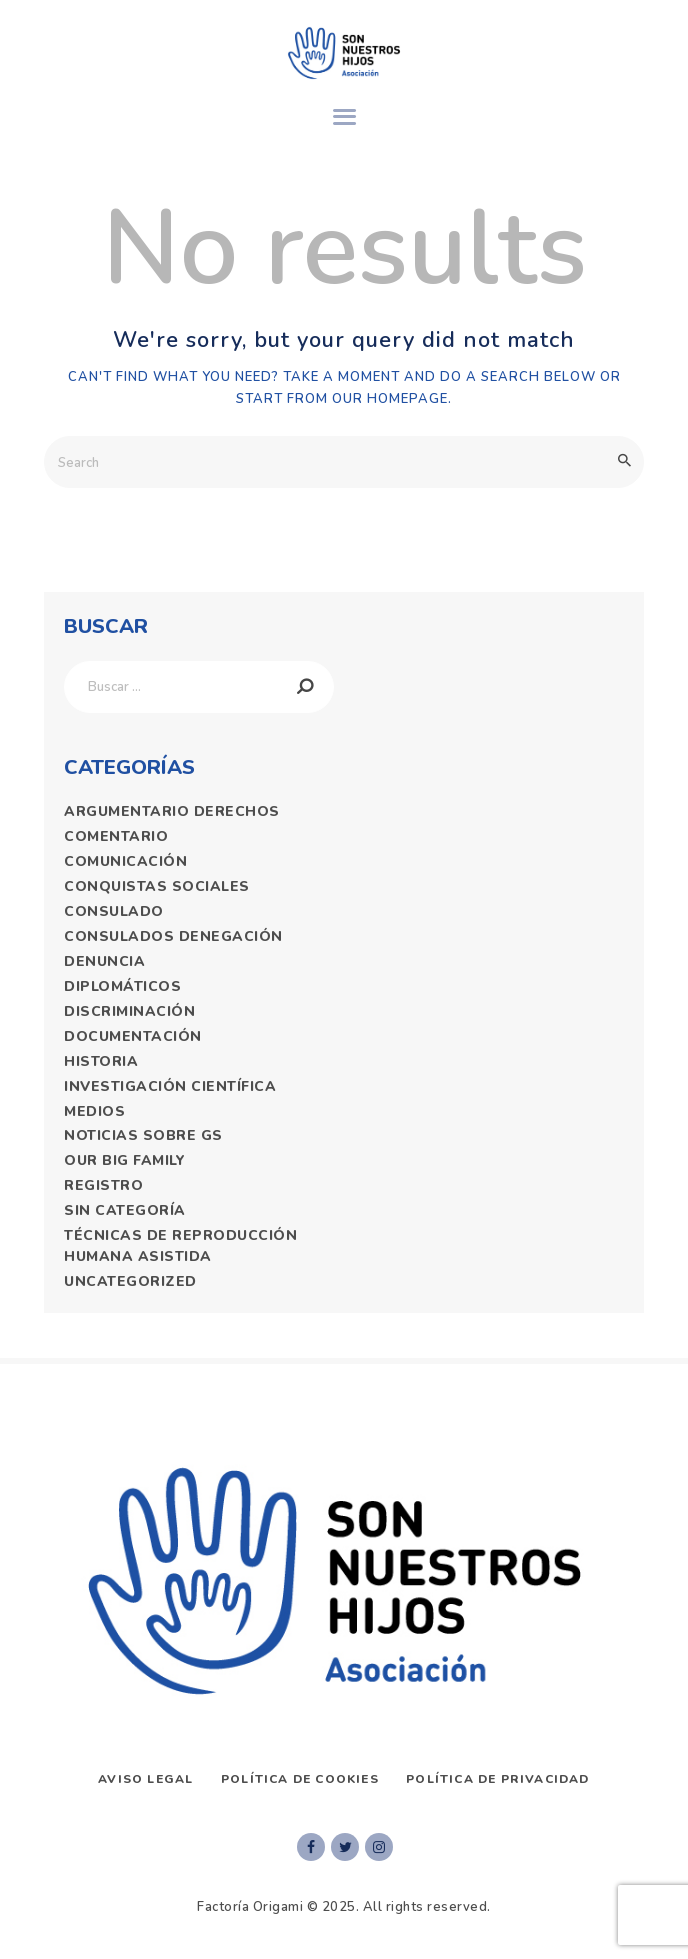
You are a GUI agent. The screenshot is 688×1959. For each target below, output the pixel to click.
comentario (116, 836)
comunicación (125, 861)
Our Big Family (124, 1160)
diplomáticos (122, 986)
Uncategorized (130, 1281)
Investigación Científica (170, 1086)
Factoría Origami (250, 1907)
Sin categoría (125, 1210)
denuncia (104, 961)
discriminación (129, 1011)
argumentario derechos (172, 811)
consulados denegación (173, 936)
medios (94, 1111)
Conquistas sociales (157, 886)
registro (103, 1185)
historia (101, 1061)
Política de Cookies (300, 1779)
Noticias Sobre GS (143, 1135)
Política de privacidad (497, 1779)
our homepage (390, 399)
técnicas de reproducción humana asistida (180, 1246)
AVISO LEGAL (145, 1779)
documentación (133, 1036)
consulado (114, 911)
